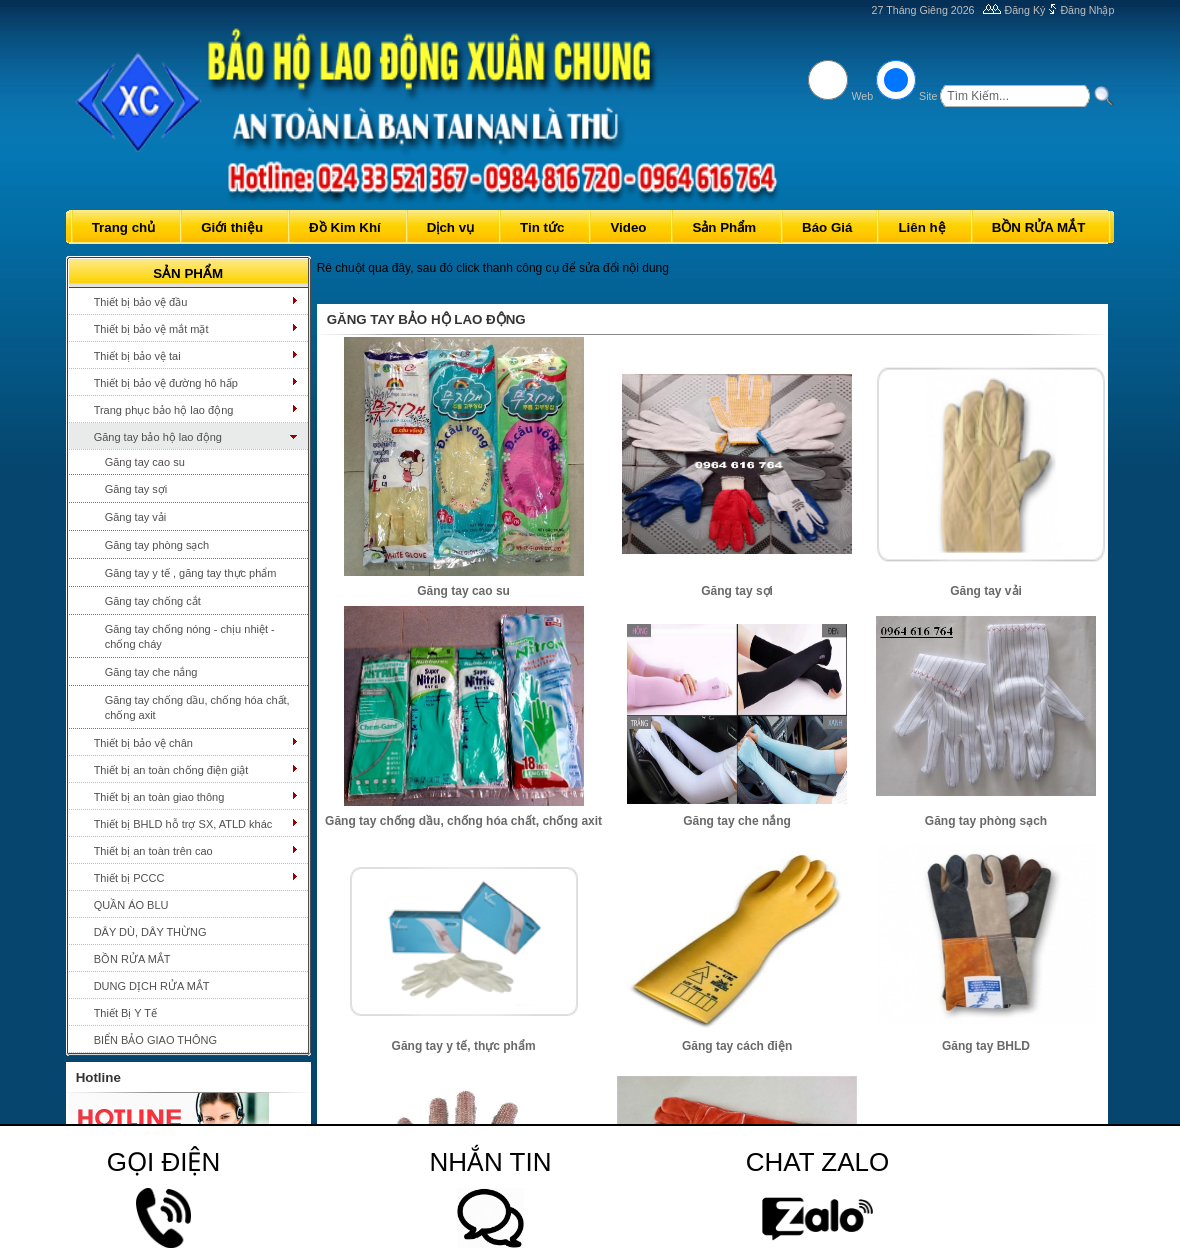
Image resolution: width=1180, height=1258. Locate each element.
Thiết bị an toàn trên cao (153, 851)
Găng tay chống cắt (153, 601)
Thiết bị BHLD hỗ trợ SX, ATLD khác (183, 824)
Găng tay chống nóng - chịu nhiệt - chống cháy (190, 636)
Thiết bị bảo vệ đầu (141, 302)
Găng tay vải (136, 517)
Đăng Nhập (1087, 10)
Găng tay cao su (145, 462)
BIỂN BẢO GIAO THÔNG (155, 1040)
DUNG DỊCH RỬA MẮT (152, 986)
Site (928, 96)
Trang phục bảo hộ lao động (164, 410)
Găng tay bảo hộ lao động (158, 437)
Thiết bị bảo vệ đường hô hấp (166, 383)
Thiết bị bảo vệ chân (143, 743)
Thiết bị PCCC (129, 878)
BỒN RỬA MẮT (132, 959)
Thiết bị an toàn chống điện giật (171, 770)
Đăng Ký (1025, 10)
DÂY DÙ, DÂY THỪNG (150, 932)
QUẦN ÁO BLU (131, 905)
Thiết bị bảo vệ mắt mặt (151, 329)
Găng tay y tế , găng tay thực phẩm (191, 573)
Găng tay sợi (136, 489)
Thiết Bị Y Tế (125, 1013)
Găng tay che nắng (151, 672)
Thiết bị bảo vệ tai (137, 356)
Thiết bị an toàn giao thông (159, 797)
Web (862, 96)
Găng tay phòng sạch (157, 545)
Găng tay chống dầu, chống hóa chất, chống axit (197, 707)
